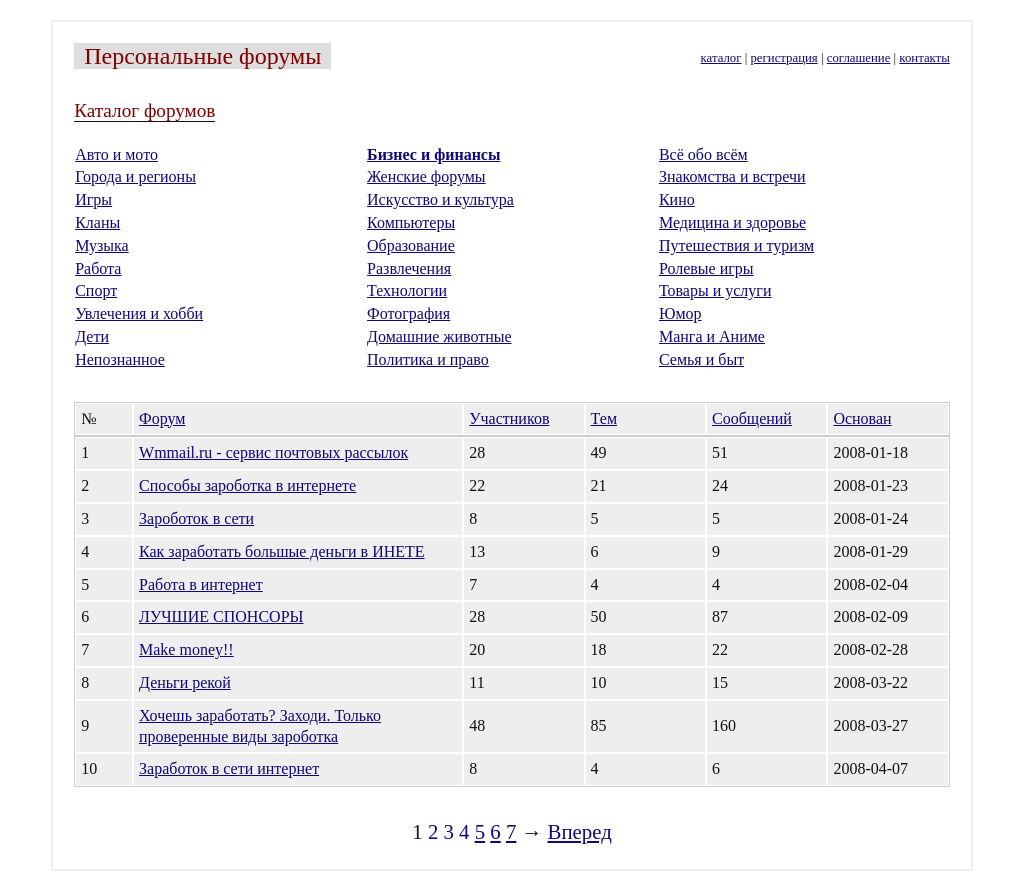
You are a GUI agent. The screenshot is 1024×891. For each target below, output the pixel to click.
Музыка (102, 245)
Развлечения (409, 268)
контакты (924, 58)
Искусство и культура (440, 199)
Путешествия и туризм (736, 245)
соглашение (859, 58)
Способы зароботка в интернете (247, 485)
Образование (411, 245)
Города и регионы (135, 176)
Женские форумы (426, 176)
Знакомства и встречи (732, 176)
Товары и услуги (715, 290)
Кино (677, 199)
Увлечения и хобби (139, 313)
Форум (162, 418)
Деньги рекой (185, 682)
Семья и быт (701, 359)
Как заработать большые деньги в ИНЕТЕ (282, 551)
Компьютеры (411, 222)
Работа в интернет (201, 584)
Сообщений (752, 418)
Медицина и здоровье (732, 222)
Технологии (407, 290)
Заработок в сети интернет (229, 768)
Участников (509, 418)
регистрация (783, 58)
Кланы (97, 222)
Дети (92, 336)
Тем (604, 418)
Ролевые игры (706, 268)
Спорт (96, 290)
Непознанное (120, 359)
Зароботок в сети (196, 518)
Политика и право (428, 359)
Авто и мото (116, 154)
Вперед (580, 831)
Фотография (408, 313)
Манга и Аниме (712, 336)
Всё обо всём (703, 154)
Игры (93, 199)
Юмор (680, 313)
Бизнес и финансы (433, 154)
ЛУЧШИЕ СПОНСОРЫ (221, 616)
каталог (721, 58)
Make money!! (186, 649)
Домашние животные (439, 336)
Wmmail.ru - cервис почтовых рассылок (273, 452)
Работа (98, 268)
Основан (862, 418)
